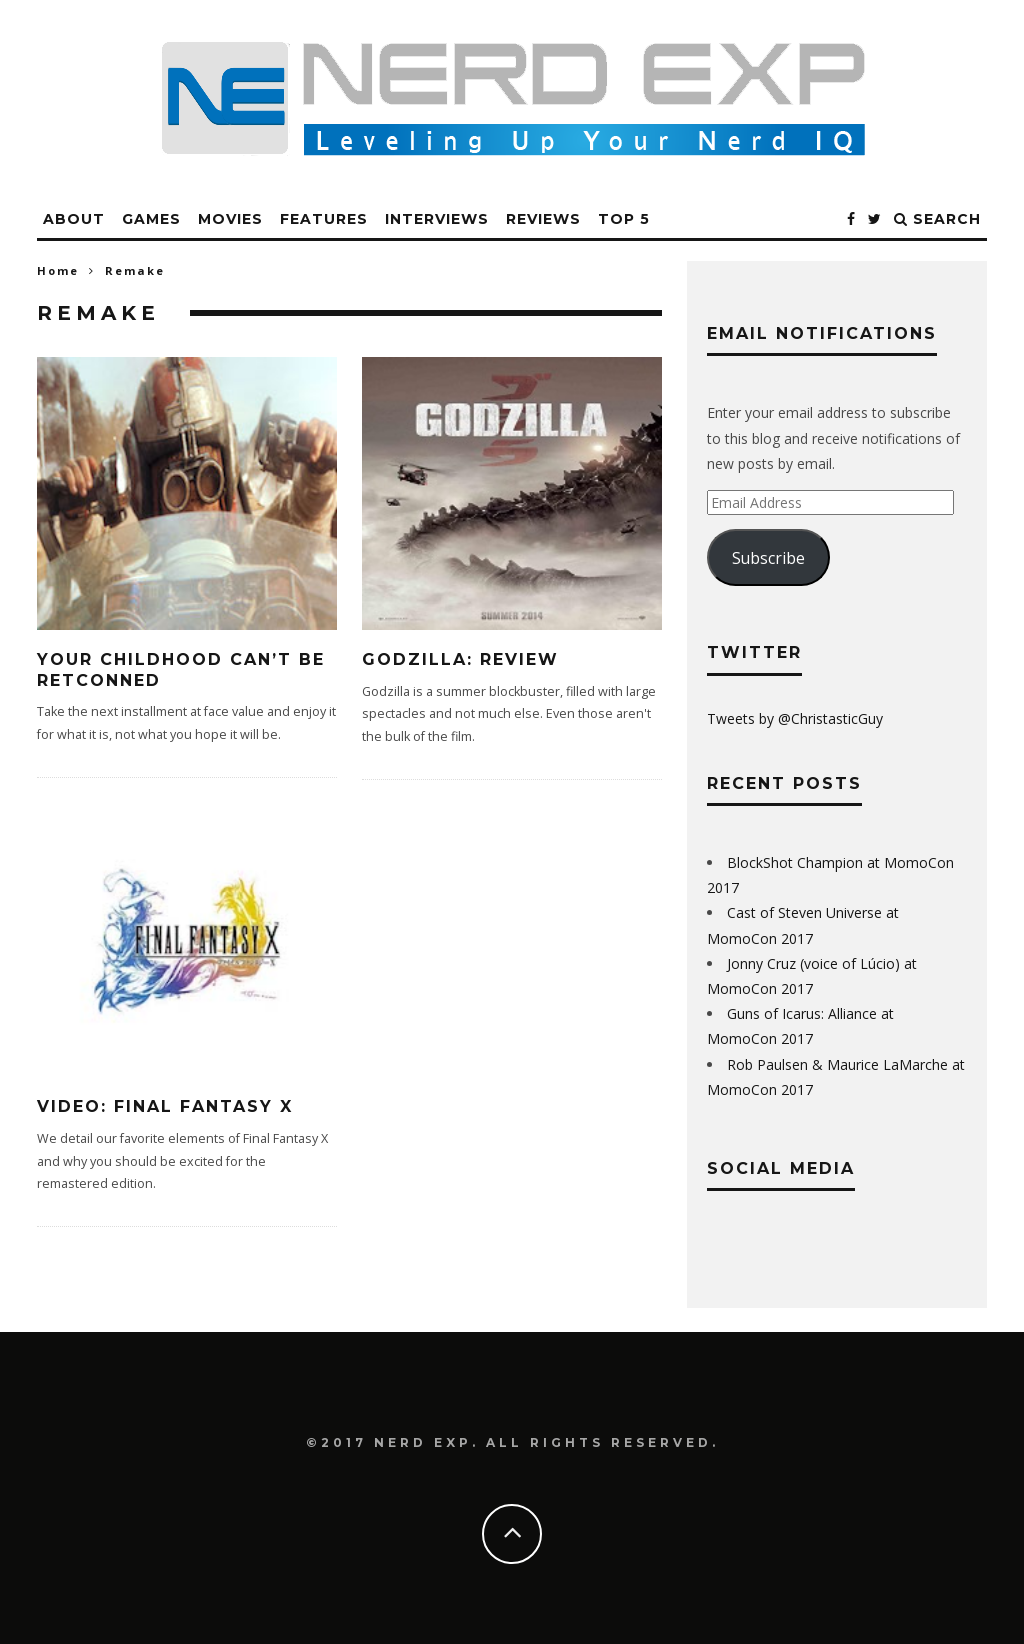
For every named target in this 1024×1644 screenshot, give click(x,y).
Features (324, 219)
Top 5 (624, 219)
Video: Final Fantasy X (165, 1106)
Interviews (437, 219)
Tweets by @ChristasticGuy (795, 718)
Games (151, 219)
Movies (230, 219)
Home (58, 270)
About (74, 219)
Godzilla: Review (460, 659)
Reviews (543, 219)
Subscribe (768, 558)
